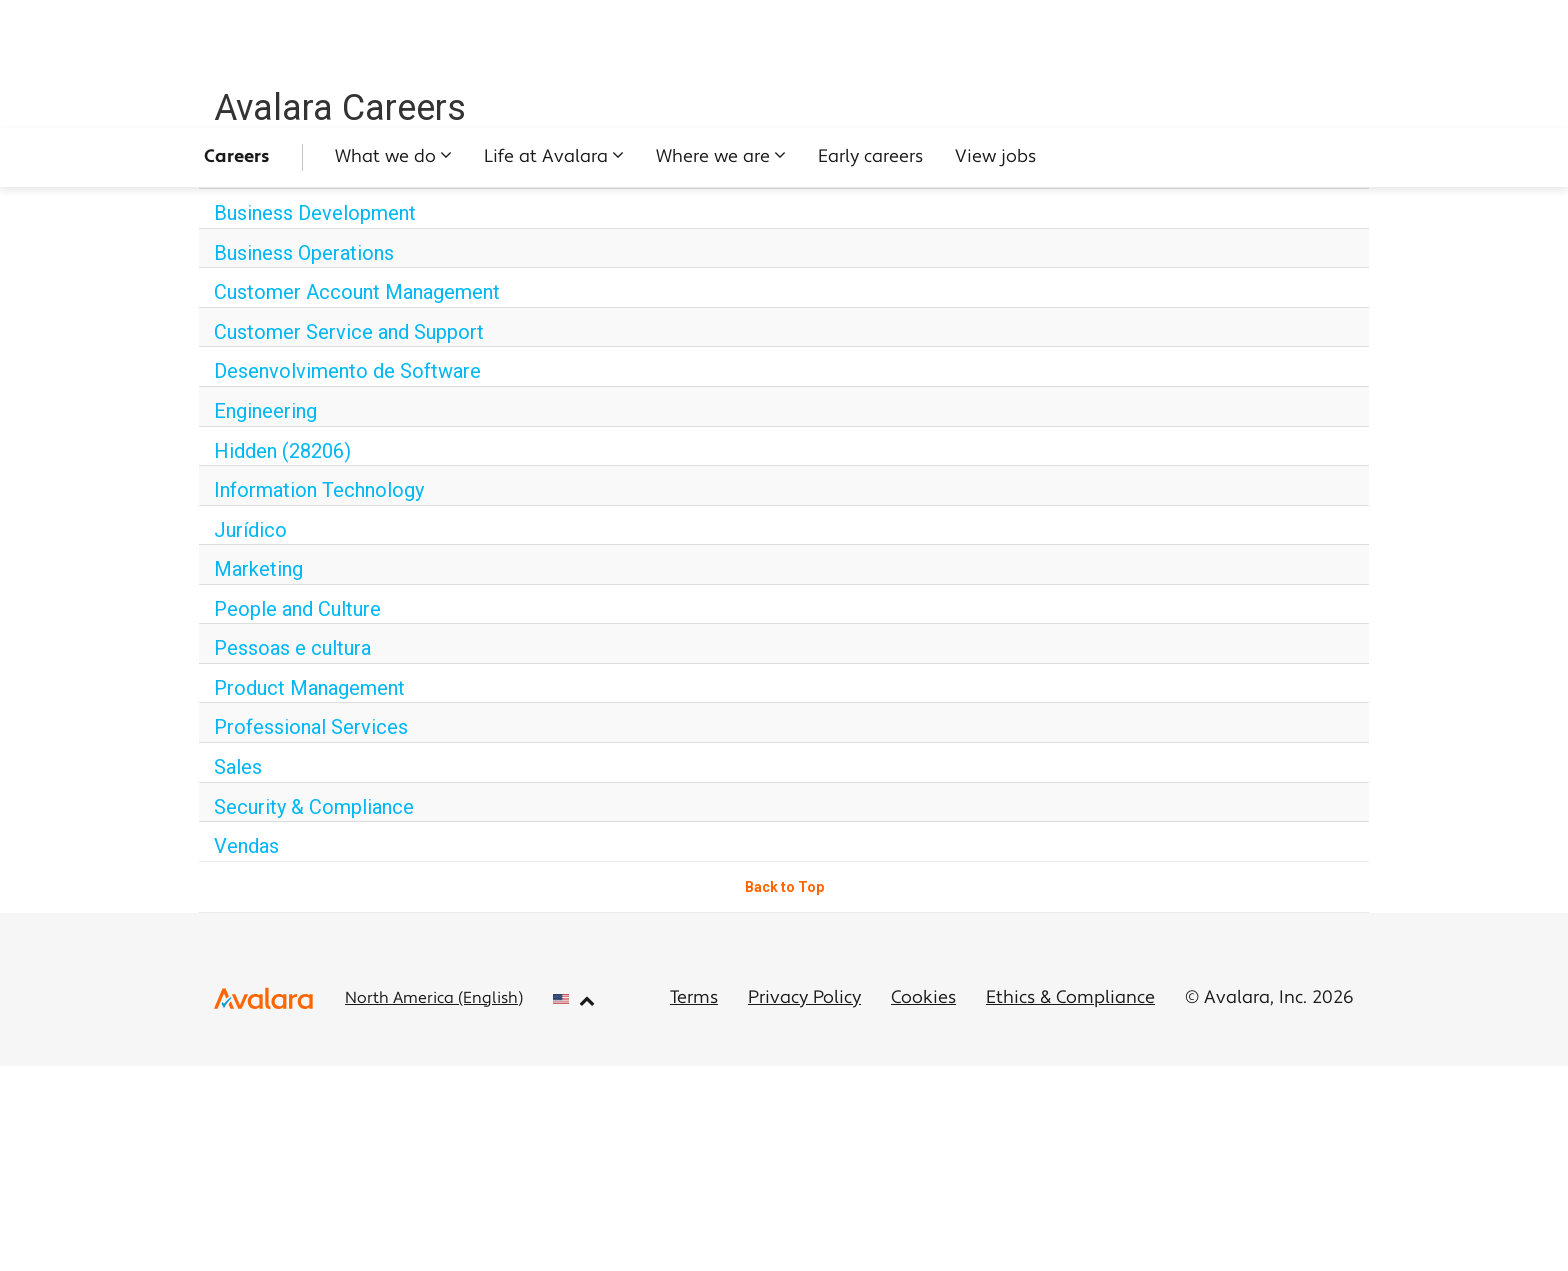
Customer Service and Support (349, 332)
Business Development (315, 213)
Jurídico (250, 530)
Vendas (246, 846)
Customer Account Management (357, 292)
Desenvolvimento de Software (347, 371)
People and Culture (297, 609)
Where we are (713, 157)
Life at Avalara (546, 157)
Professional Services (311, 727)
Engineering (265, 411)
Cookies (923, 998)
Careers (237, 157)
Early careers (870, 157)
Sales (238, 767)
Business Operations (304, 253)
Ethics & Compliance (1070, 998)
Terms (694, 998)
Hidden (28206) (282, 451)
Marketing (258, 569)
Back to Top (784, 887)
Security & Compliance (314, 807)
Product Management (309, 688)
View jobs (995, 157)
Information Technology (319, 490)
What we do (385, 157)
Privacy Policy (804, 998)
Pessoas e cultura (292, 648)
